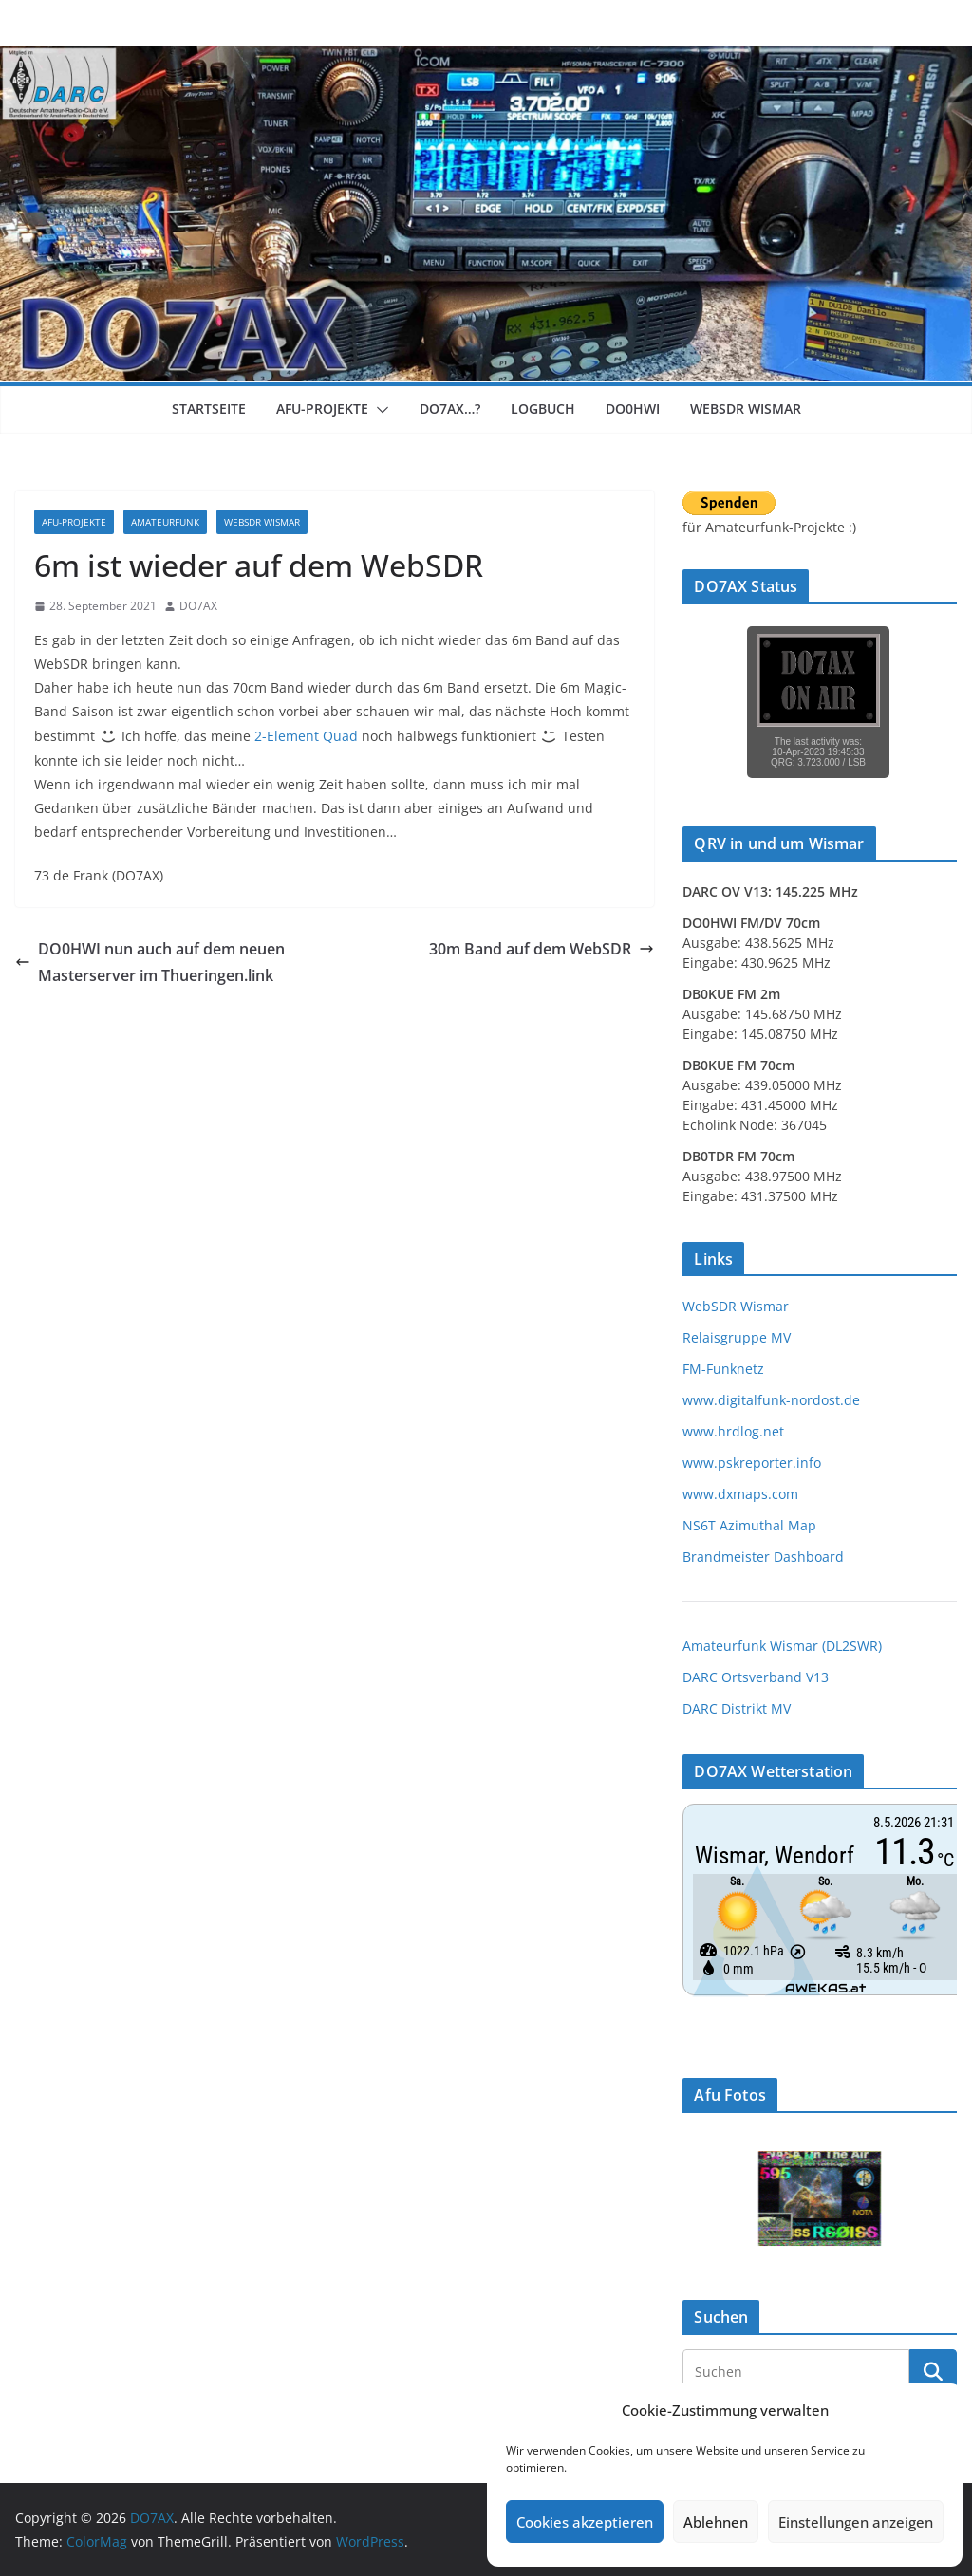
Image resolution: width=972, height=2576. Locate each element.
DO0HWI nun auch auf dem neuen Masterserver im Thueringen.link (150, 962)
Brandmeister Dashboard (763, 1556)
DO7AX (198, 606)
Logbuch (543, 408)
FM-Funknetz (723, 1369)
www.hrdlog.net (733, 1431)
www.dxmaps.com (740, 1494)
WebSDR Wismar (745, 408)
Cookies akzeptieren (584, 2521)
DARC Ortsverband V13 (755, 1677)
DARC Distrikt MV (736, 1708)
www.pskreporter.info (751, 1463)
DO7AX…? (450, 408)
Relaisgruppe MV (736, 1337)
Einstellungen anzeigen (855, 2521)
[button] (378, 410)
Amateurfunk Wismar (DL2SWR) (782, 1646)
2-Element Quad (306, 736)
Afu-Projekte (322, 408)
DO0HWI (633, 408)
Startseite (209, 408)
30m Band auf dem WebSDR (541, 948)
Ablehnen (715, 2521)
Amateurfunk (165, 521)
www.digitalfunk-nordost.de (771, 1400)
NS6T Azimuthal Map (749, 1525)
